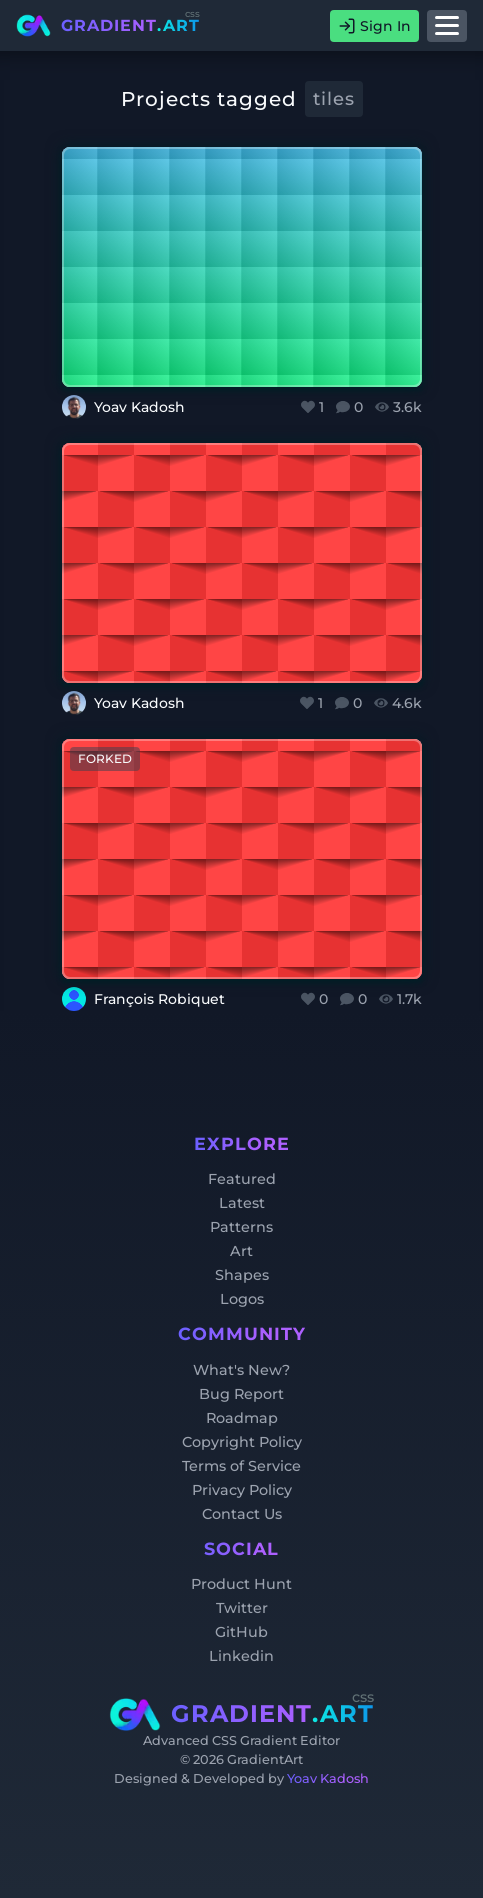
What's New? (241, 1370)
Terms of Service (241, 1466)
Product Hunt (241, 1584)
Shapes (242, 1275)
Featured (242, 1179)
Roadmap (242, 1418)
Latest (242, 1203)
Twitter (242, 1608)
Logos (242, 1299)
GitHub (241, 1632)
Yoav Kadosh (328, 1778)
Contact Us (242, 1514)
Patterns (241, 1227)
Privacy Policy (242, 1490)
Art (241, 1251)
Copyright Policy (242, 1442)
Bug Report (241, 1394)
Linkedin (241, 1656)
